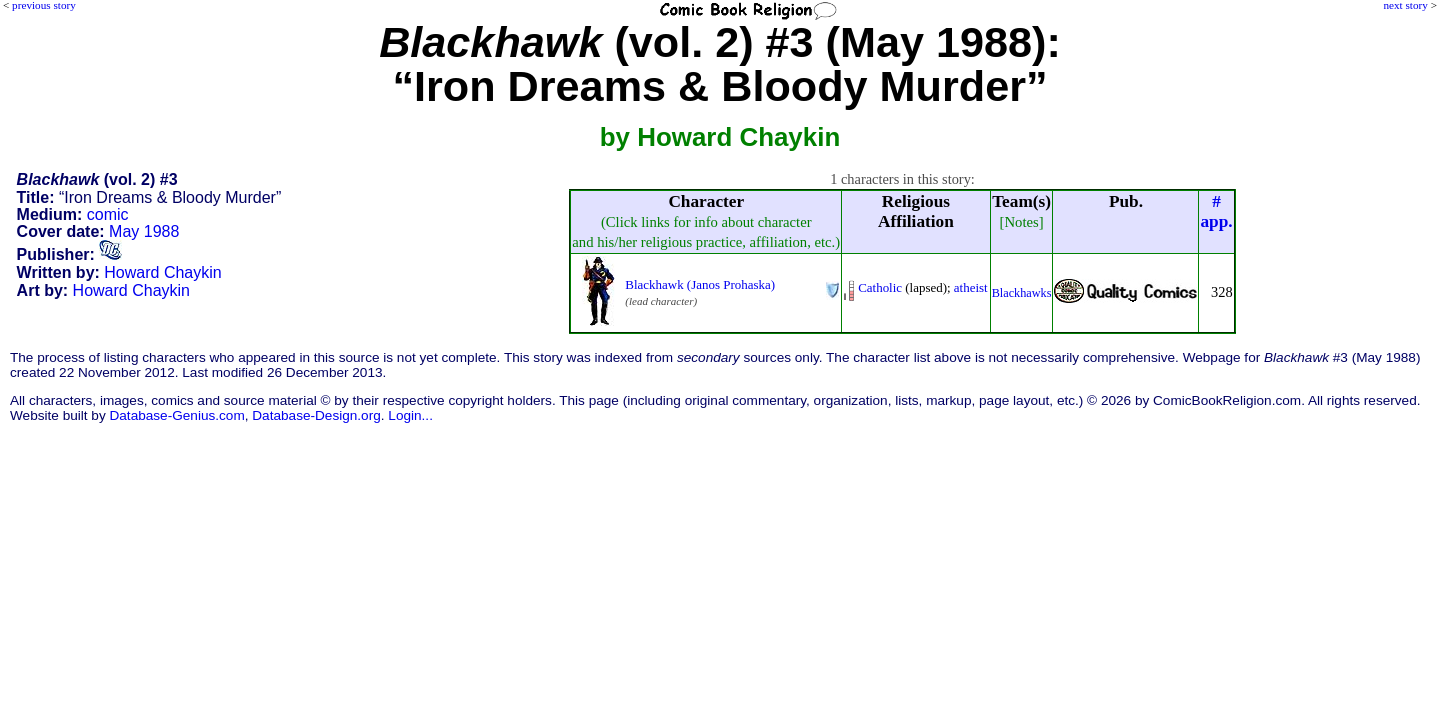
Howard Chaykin (162, 272)
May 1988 (144, 231)
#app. (1216, 211)
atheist (971, 287)
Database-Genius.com (176, 415)
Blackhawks (1022, 293)
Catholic (880, 287)
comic (108, 214)
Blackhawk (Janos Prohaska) (700, 284)
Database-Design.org (316, 415)
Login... (410, 415)
